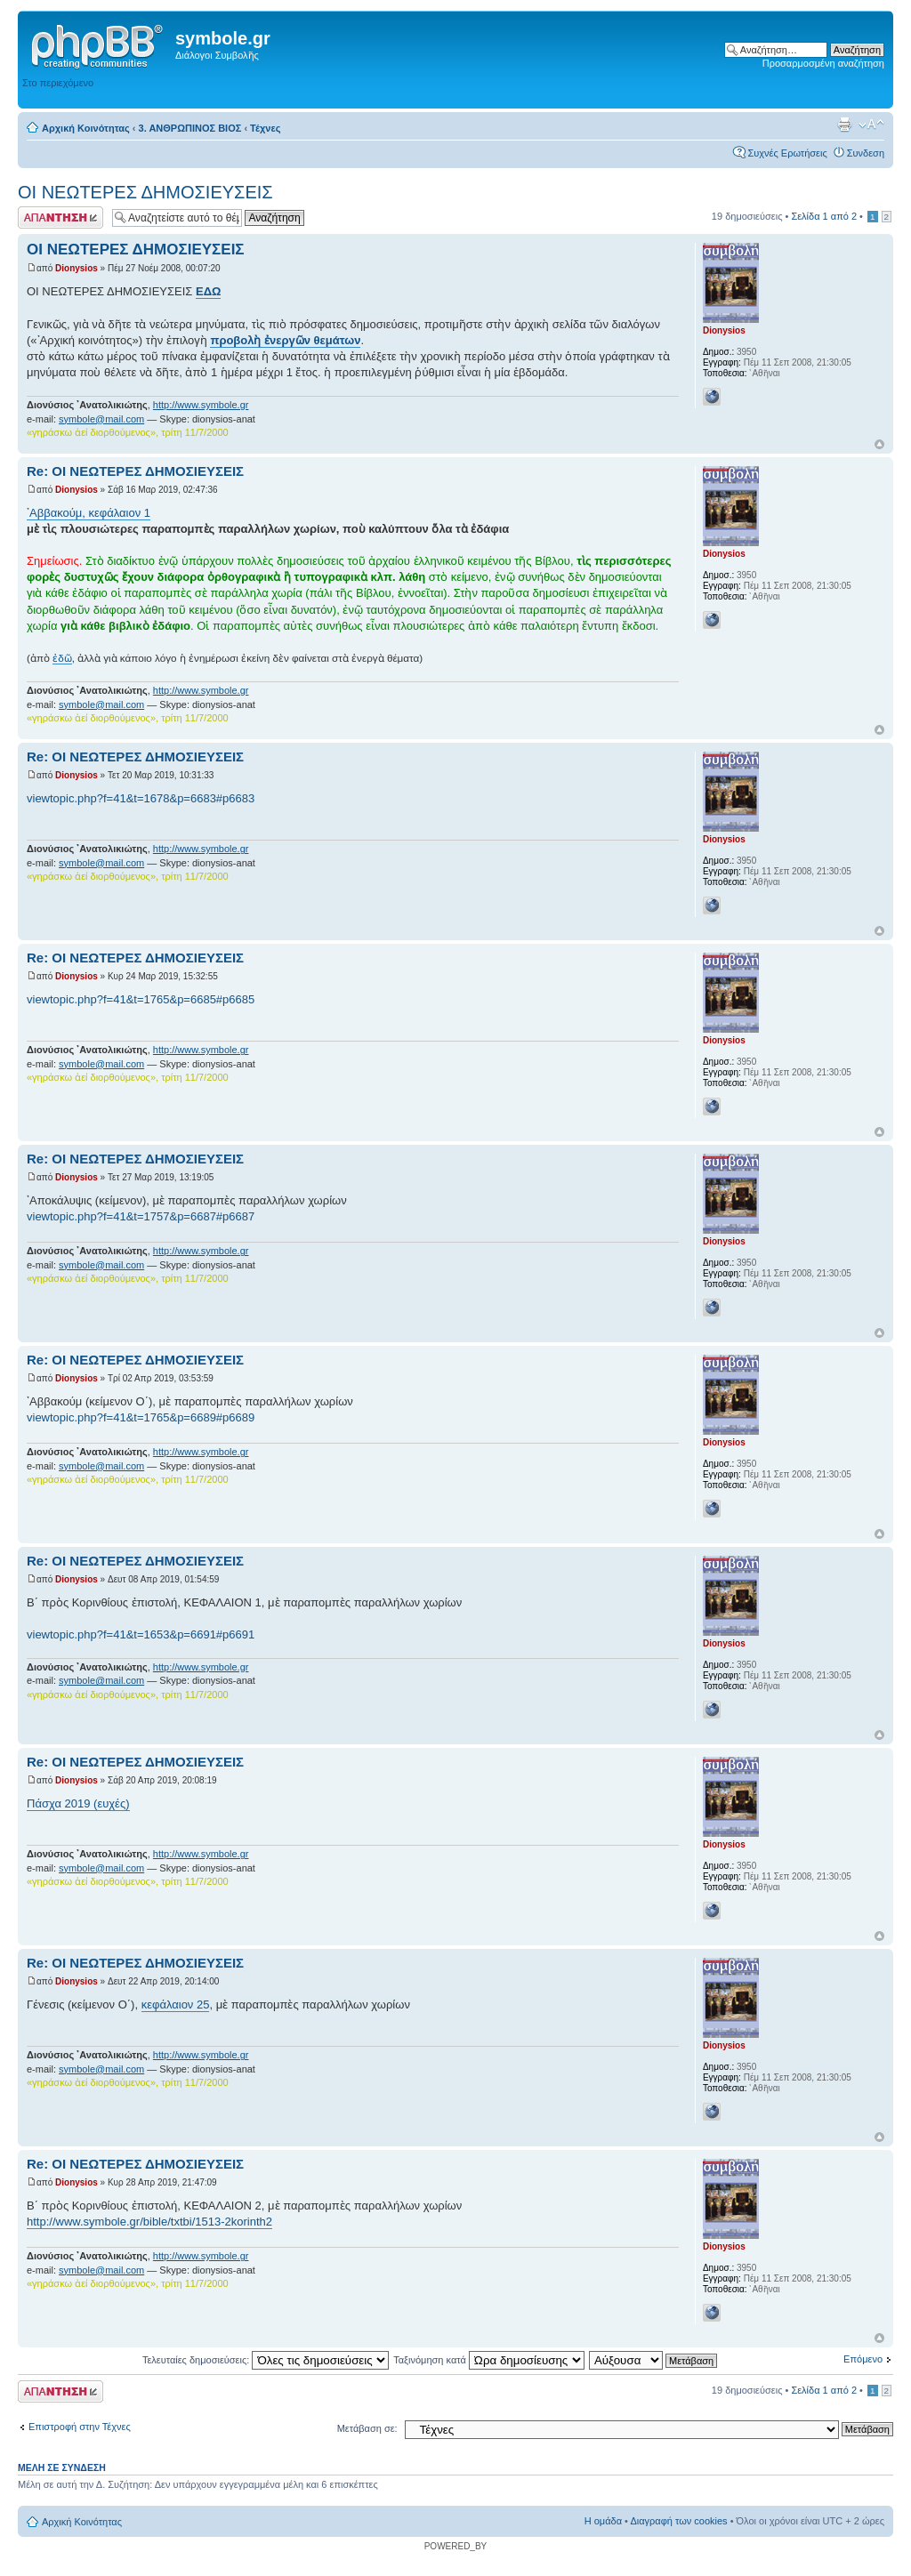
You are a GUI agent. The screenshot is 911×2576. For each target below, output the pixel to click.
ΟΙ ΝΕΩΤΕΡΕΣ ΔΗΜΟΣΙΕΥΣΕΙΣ (145, 192)
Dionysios (76, 268)
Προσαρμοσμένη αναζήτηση (823, 63)
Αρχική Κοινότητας (86, 128)
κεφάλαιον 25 (175, 2004)
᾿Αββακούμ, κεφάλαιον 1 (88, 512)
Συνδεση (865, 153)
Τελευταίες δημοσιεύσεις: (266, 2360)
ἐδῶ (62, 658)
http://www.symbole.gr (201, 404)
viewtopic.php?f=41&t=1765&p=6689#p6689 (140, 1417)
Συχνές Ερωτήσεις (786, 153)
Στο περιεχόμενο (57, 82)
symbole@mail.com (101, 419)
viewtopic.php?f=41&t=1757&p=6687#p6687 (140, 1216)
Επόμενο (863, 2359)
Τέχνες (265, 128)
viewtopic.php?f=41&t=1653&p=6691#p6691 (140, 1634)
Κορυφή (879, 444)
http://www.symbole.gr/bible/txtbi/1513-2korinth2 (149, 2221)
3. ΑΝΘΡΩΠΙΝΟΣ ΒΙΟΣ (190, 128)
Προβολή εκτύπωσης (844, 125)
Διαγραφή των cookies (678, 2521)
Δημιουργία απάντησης (60, 217)
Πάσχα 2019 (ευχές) (78, 1803)
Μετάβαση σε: (367, 2428)
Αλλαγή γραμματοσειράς (871, 125)
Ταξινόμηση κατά (488, 2360)
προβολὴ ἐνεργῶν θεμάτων (285, 340)
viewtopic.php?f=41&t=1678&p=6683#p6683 (140, 798)
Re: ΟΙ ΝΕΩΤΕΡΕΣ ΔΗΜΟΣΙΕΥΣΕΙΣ (135, 471)
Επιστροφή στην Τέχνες (79, 2426)
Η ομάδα (603, 2521)
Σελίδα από (824, 216)
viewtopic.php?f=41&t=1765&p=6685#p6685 (140, 999)
